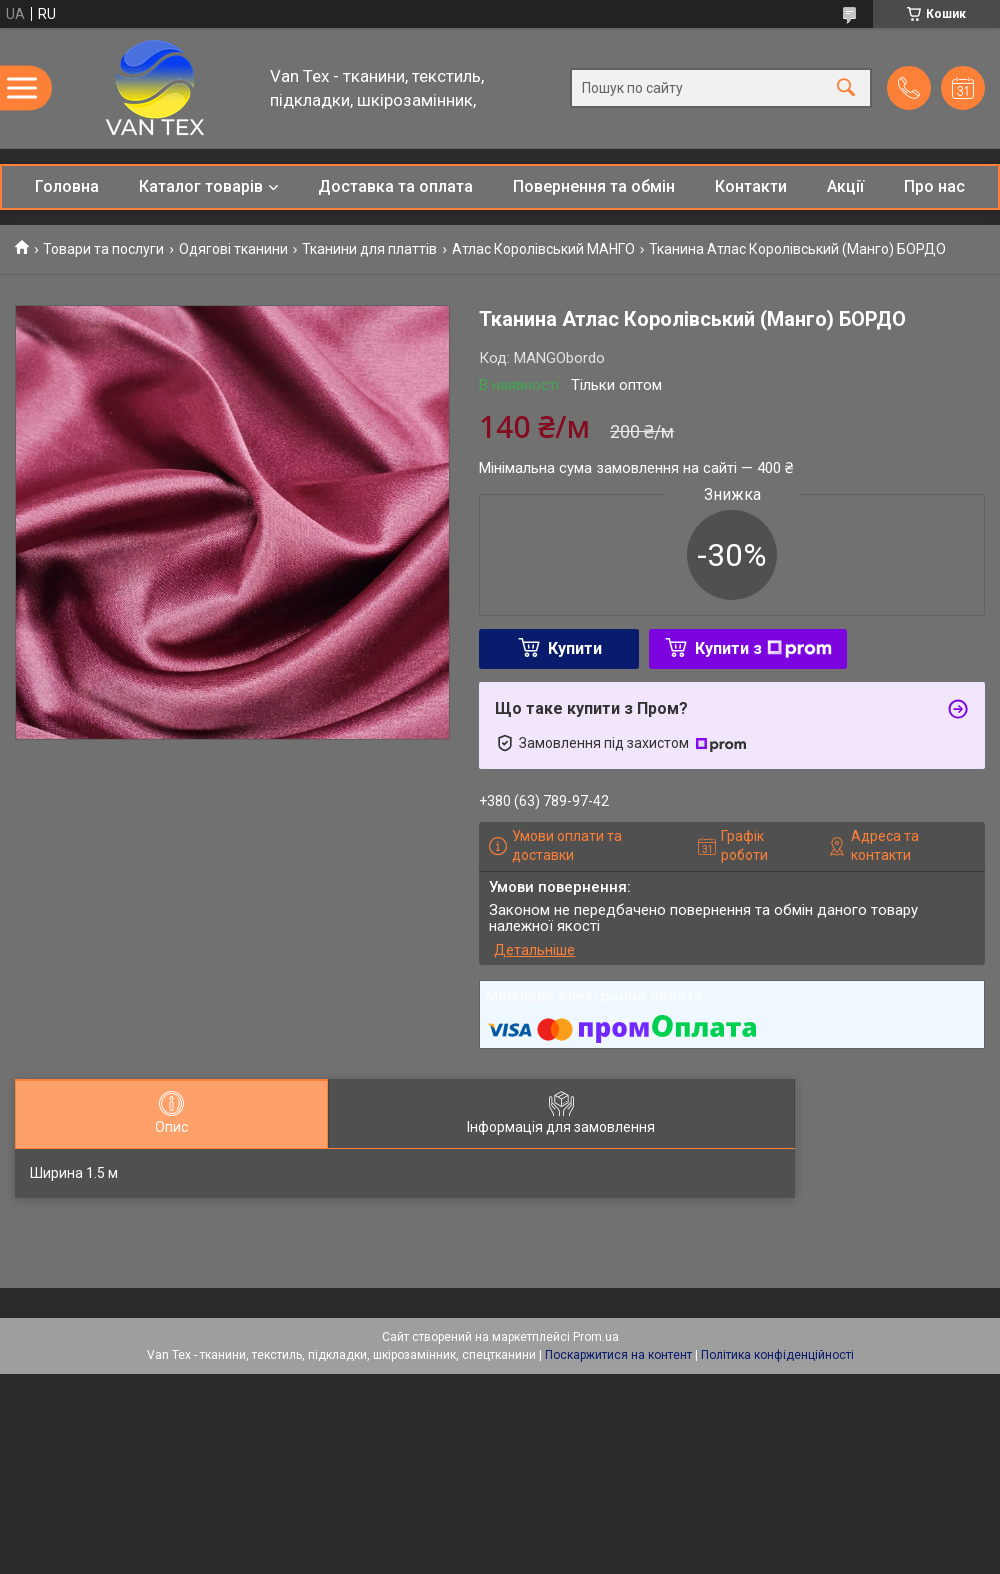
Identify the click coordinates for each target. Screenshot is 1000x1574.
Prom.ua (596, 1337)
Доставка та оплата (395, 186)
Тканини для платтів (369, 249)
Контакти (751, 186)
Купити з (763, 648)
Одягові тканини (233, 249)
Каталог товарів (201, 186)
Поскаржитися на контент (618, 1355)
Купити (575, 648)
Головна (67, 186)
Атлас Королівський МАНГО (543, 249)
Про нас (934, 186)
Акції (845, 186)
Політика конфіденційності (777, 1355)
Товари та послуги (103, 249)
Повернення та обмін (594, 186)
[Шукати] (846, 88)
